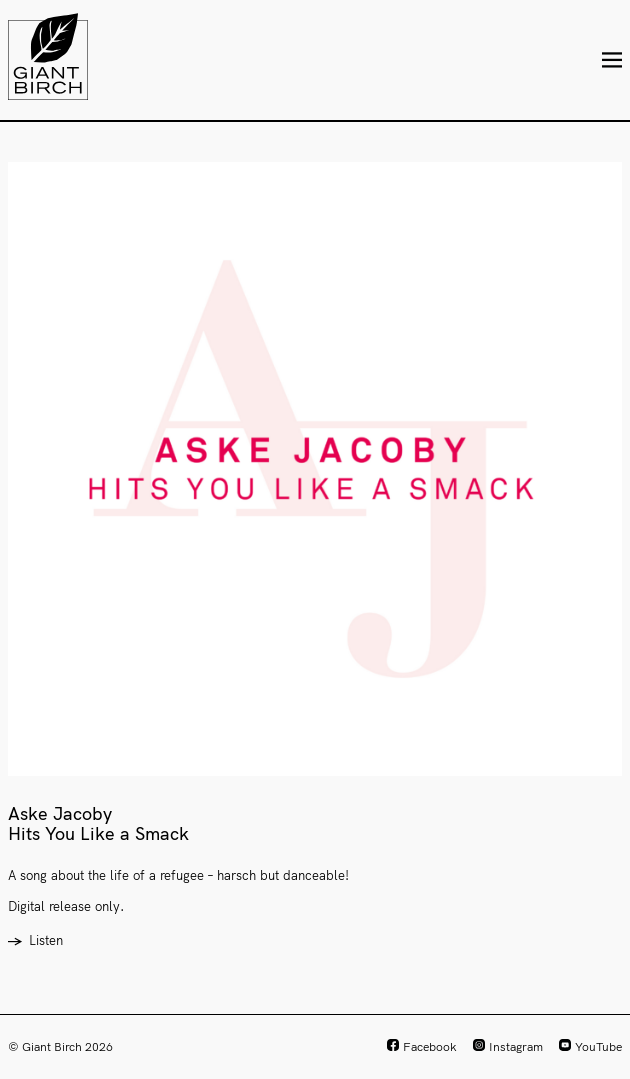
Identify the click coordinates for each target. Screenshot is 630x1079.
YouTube (598, 1046)
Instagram (516, 1046)
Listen (46, 940)
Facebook (430, 1046)
